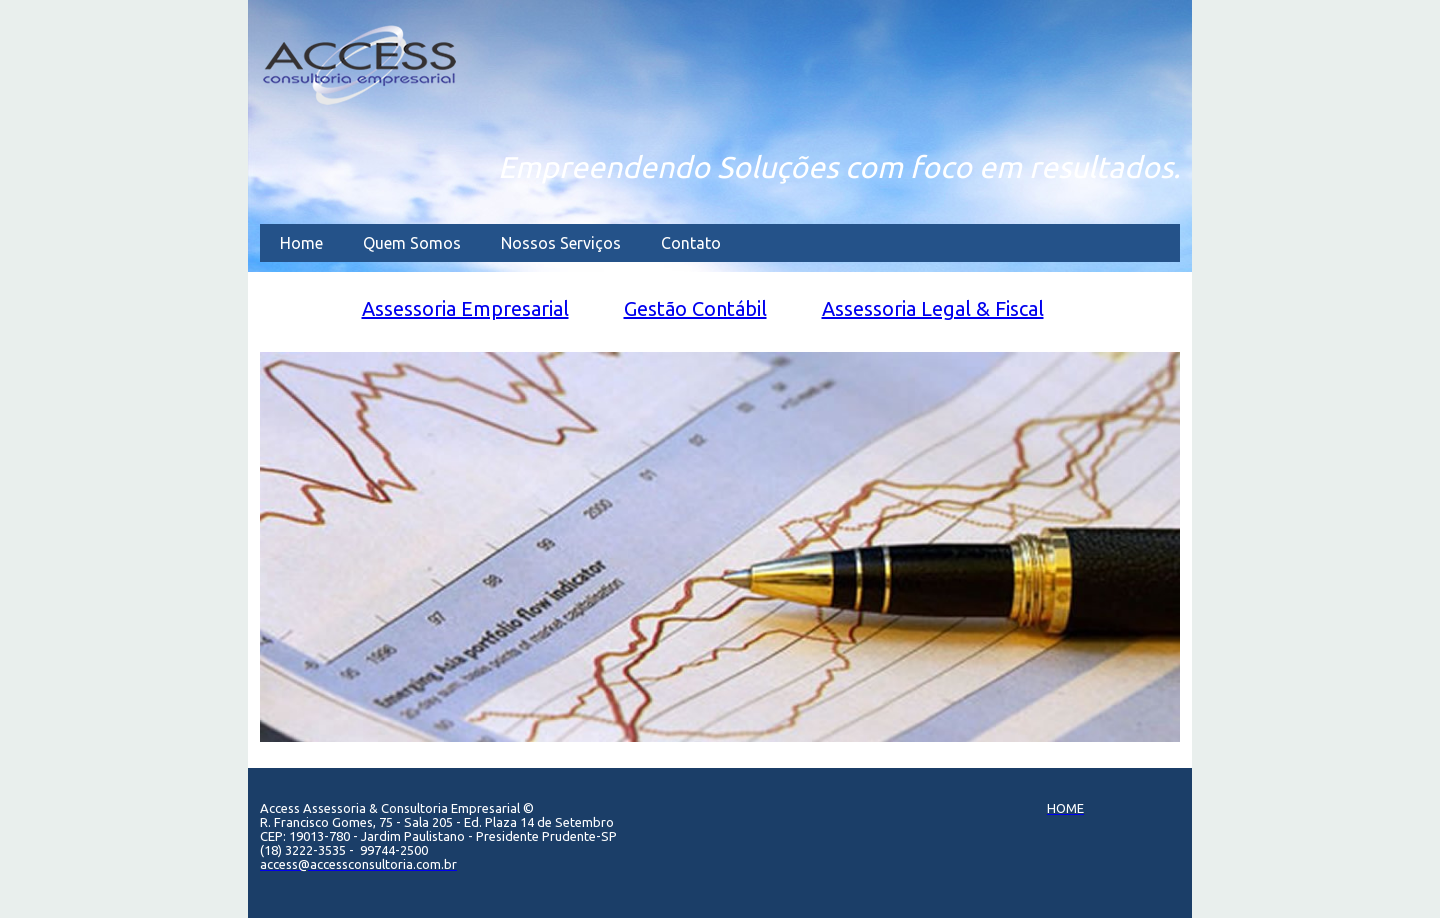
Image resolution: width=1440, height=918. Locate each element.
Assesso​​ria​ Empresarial (465, 308)
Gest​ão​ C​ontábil (695, 308)
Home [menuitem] (301, 243)
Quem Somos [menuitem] (412, 243)
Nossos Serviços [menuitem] (561, 243)
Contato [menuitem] (691, 243)
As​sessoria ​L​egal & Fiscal (933, 308)
